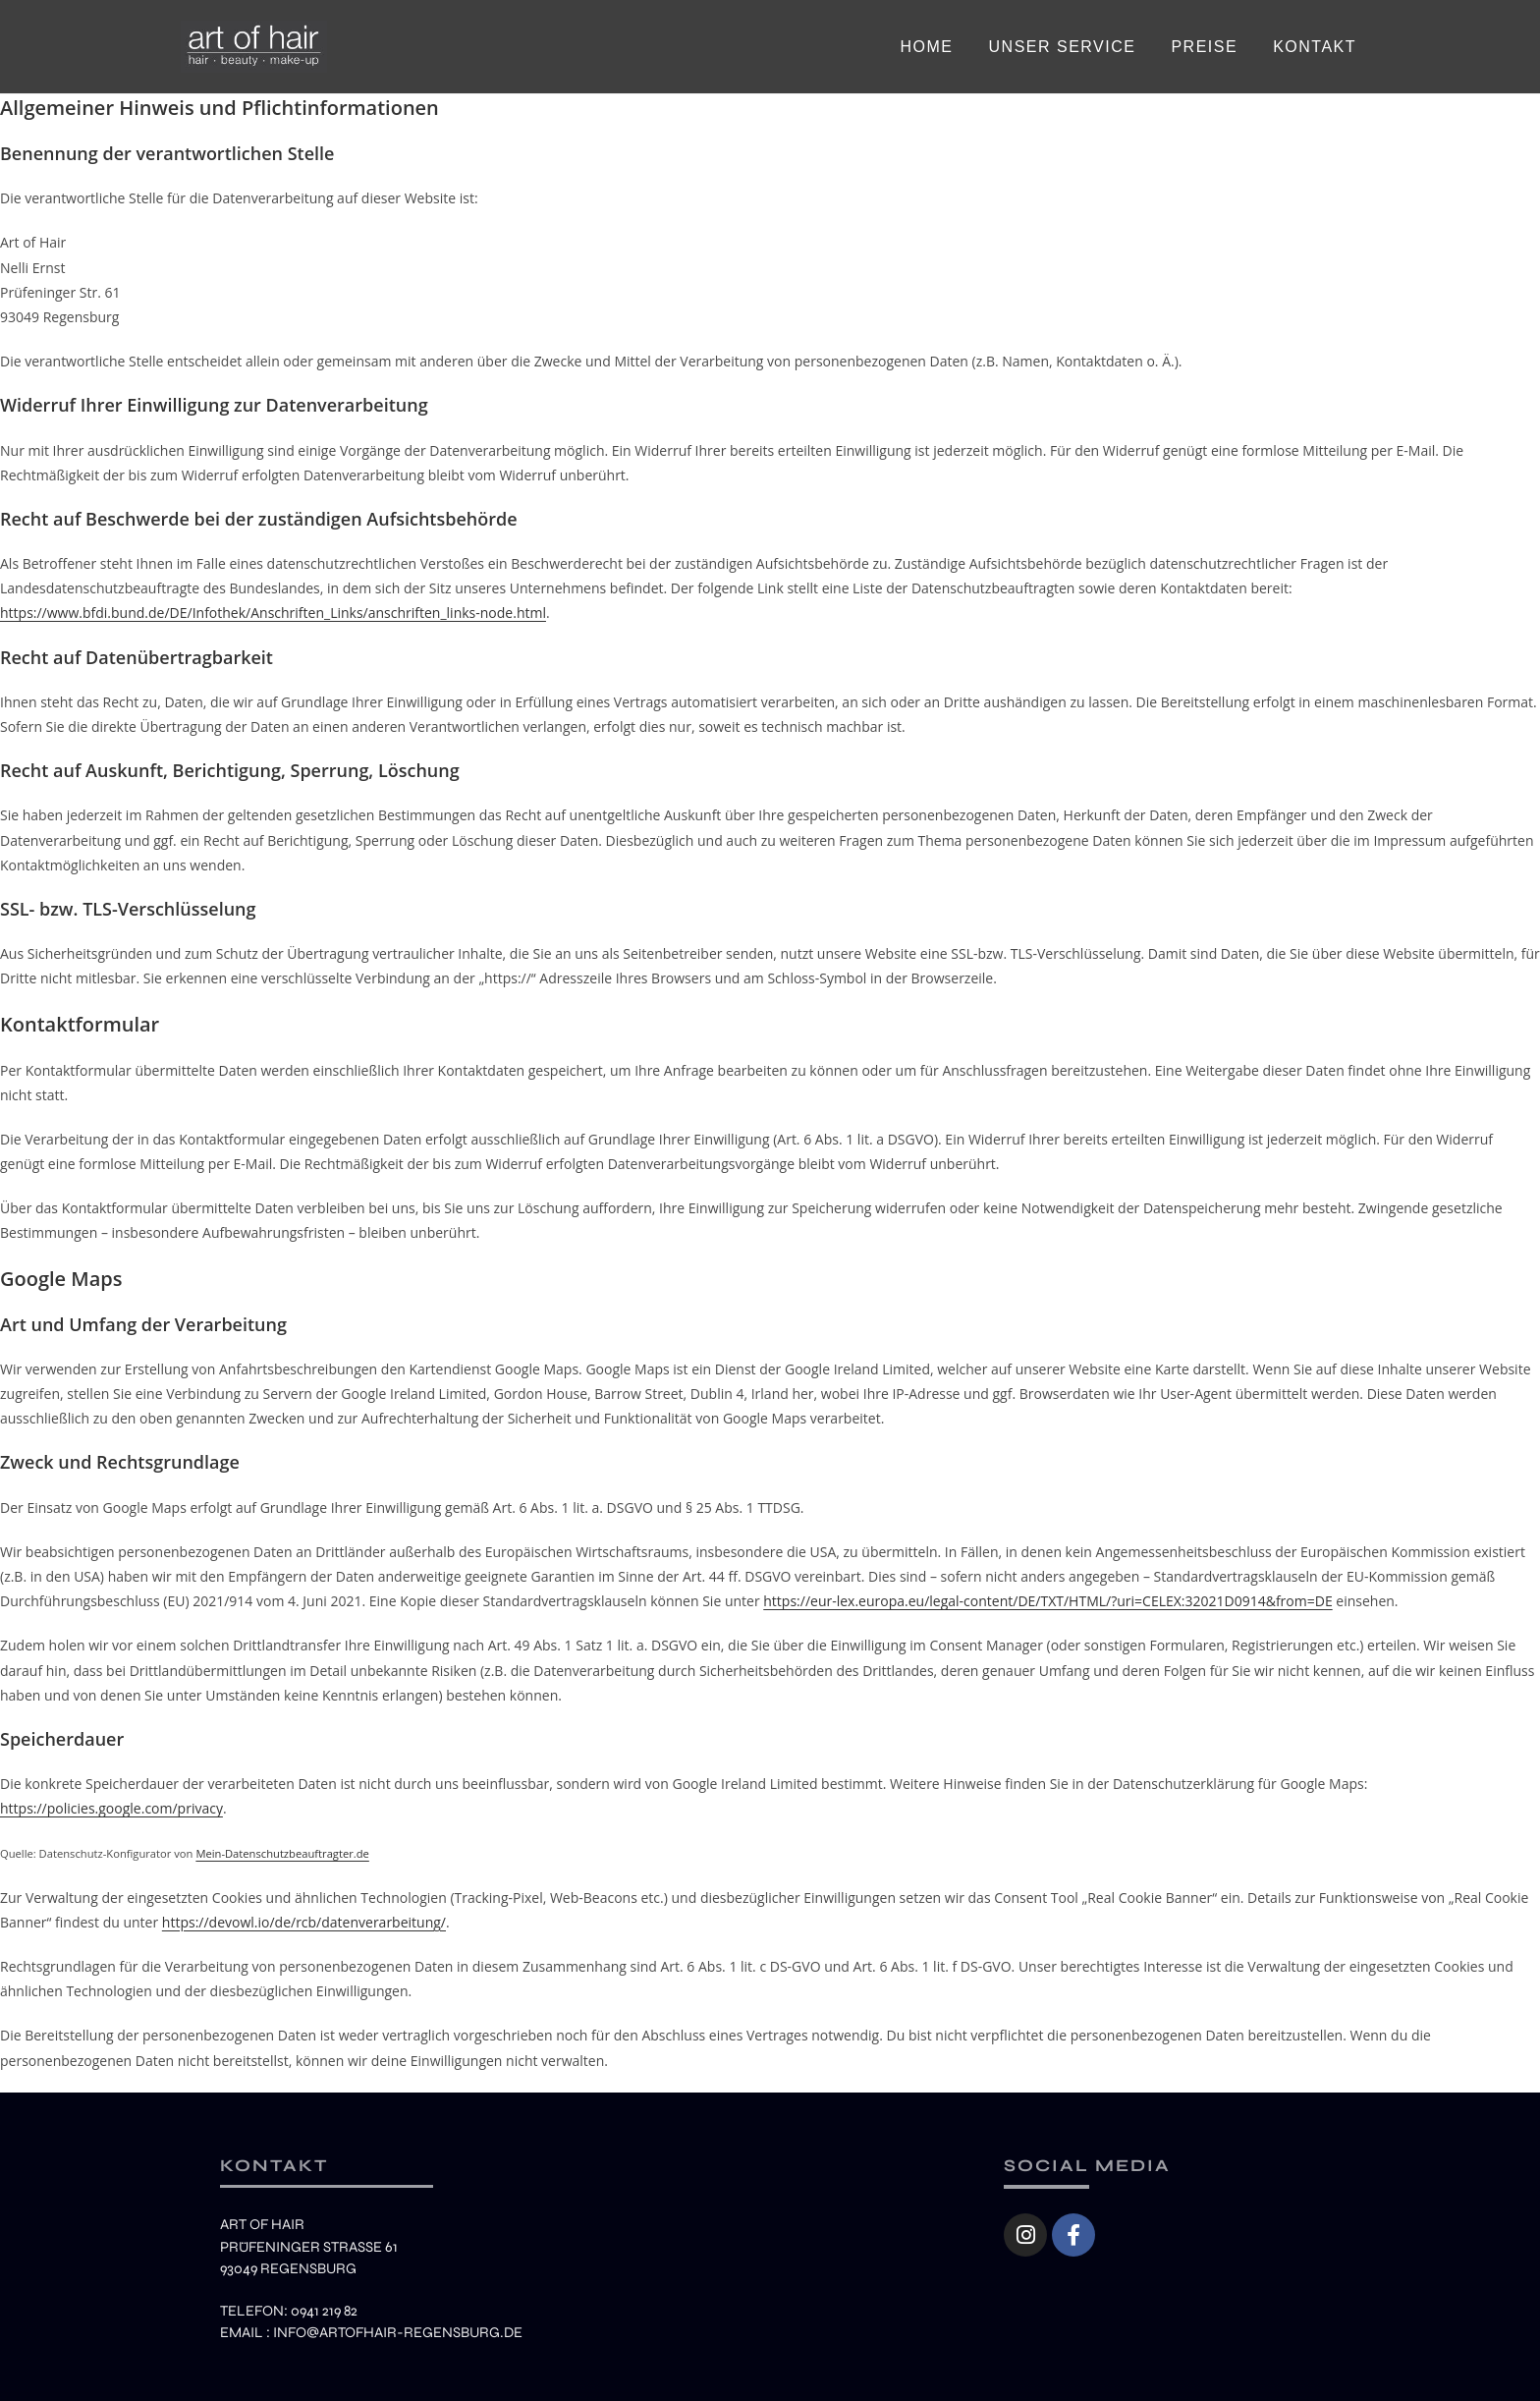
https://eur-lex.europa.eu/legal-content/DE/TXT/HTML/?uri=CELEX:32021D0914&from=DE (1047, 1600)
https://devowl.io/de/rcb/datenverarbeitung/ (304, 1922)
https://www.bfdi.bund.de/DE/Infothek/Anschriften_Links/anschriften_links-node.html (273, 612)
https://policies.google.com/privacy (111, 1808)
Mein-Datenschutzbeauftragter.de (281, 1853)
